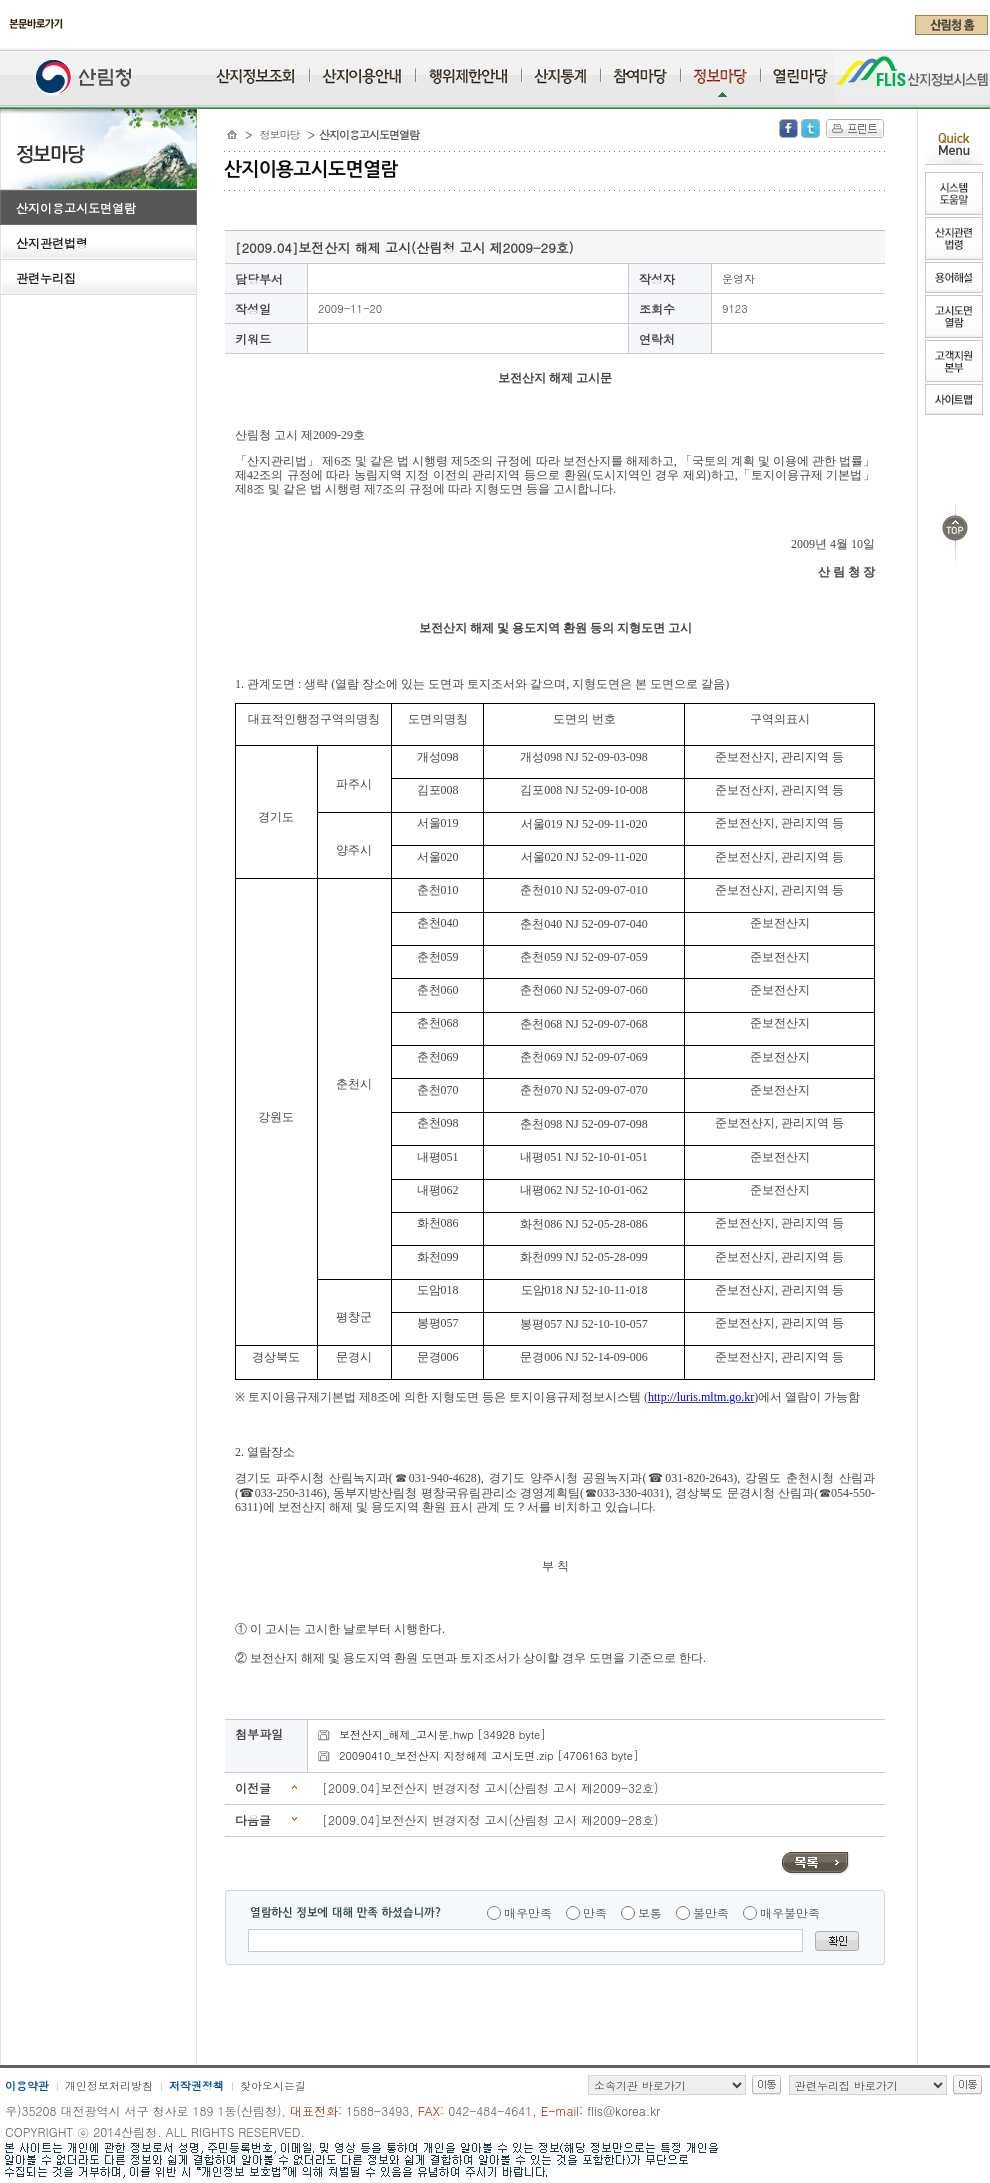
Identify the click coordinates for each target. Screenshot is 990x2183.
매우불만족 (790, 1912)
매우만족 (528, 1912)
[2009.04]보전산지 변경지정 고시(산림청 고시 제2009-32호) (490, 1787)
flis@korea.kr (623, 2110)
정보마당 (280, 134)
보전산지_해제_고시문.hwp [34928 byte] (442, 1734)
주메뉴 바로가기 (5, 42)
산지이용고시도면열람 (76, 207)
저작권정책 (196, 2085)
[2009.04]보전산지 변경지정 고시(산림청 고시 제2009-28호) (490, 1819)
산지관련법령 (52, 242)
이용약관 (27, 2085)
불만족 (711, 1912)
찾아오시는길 (273, 2085)
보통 (650, 1912)
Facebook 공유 (788, 128)
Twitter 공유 (810, 128)
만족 (595, 1912)
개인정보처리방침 (109, 2085)
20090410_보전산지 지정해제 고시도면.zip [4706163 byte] (488, 1755)
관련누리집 (46, 277)
